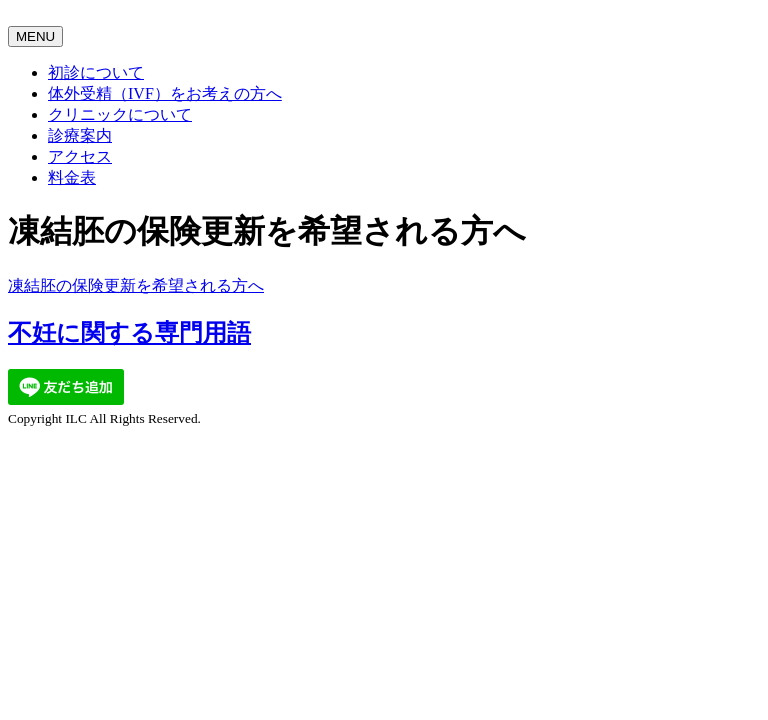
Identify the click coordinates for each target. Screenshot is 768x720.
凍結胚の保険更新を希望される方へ (136, 285)
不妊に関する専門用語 (129, 333)
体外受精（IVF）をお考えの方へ (165, 93)
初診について (96, 72)
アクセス (80, 156)
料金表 (72, 177)
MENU (35, 36)
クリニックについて (120, 114)
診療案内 (80, 135)
